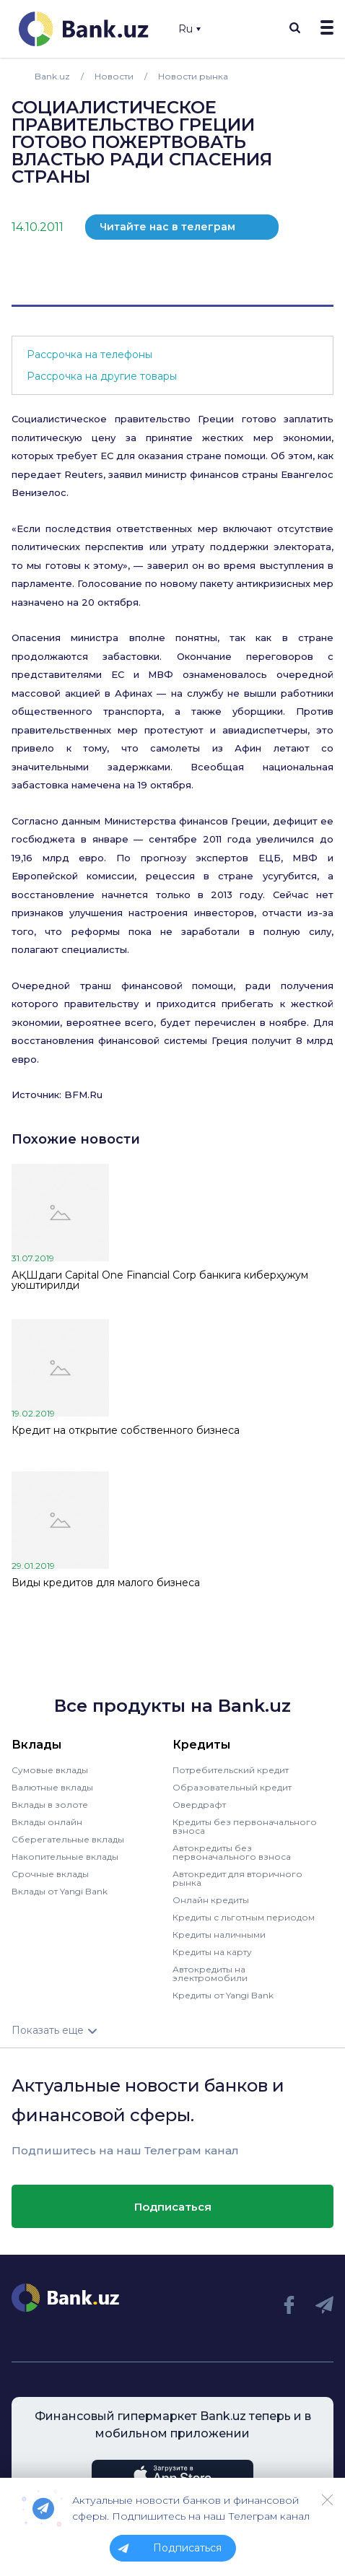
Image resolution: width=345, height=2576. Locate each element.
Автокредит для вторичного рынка (237, 1878)
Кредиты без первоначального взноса (244, 1826)
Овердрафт (199, 1804)
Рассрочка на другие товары (102, 376)
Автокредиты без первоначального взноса (231, 1852)
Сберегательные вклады (68, 1839)
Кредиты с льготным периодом (243, 1917)
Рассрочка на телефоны (89, 354)
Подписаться (172, 2207)
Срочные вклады (50, 1873)
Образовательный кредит (232, 1787)
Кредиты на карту (212, 1951)
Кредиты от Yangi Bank (223, 1995)
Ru (189, 29)
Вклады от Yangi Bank (60, 1891)
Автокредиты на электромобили (210, 1973)
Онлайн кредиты (210, 1899)
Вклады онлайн (47, 1821)
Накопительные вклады (65, 1856)
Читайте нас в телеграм (167, 226)
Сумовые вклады (50, 1770)
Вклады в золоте (50, 1804)
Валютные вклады (52, 1787)
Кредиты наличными (219, 1934)
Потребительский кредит (230, 1770)
